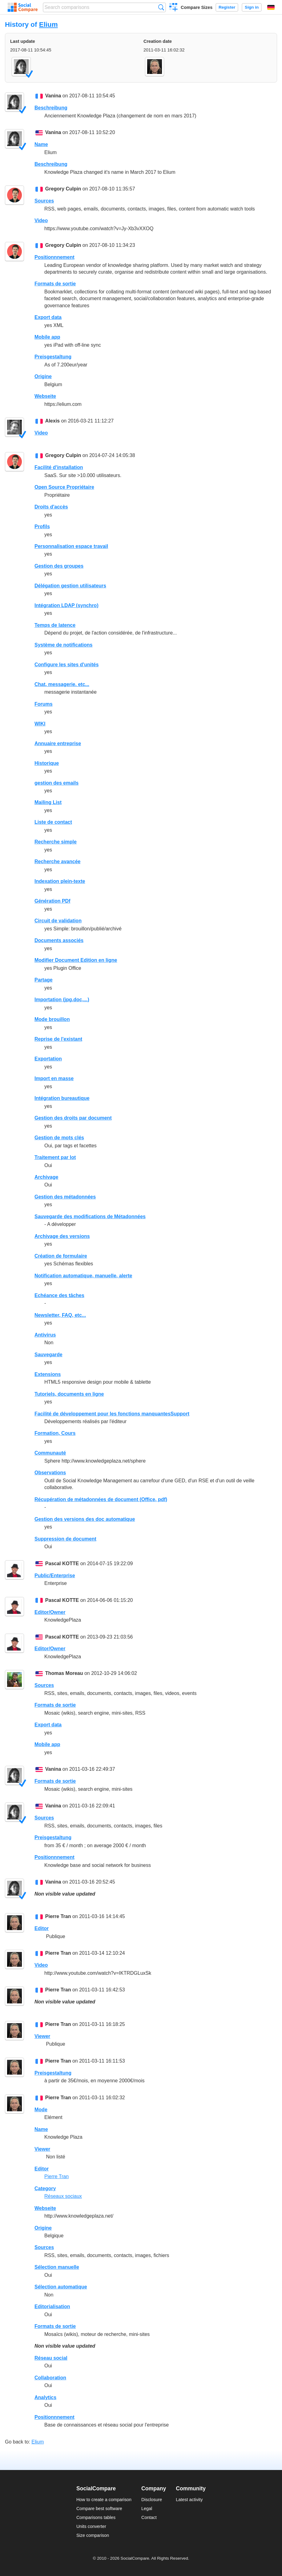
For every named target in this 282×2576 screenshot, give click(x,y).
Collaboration (50, 2377)
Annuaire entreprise (57, 743)
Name (41, 144)
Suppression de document (65, 1538)
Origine (43, 376)
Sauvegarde (48, 1354)
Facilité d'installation (58, 467)
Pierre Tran (58, 1916)
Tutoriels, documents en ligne (69, 1394)
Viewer (42, 2036)
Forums (43, 704)
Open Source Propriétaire (64, 487)
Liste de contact (53, 822)
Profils (42, 526)
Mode (40, 2109)
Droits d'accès (51, 506)
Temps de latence (54, 625)
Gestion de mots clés (59, 1137)
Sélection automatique (60, 2286)
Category (45, 2188)
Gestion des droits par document (73, 1118)
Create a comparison (173, 8)
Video (41, 220)
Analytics (45, 2397)
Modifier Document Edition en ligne (75, 960)
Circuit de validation (58, 920)
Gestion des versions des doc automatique (84, 1519)
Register (227, 7)
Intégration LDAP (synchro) (66, 605)
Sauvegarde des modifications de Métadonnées (90, 1216)
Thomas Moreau (64, 1673)
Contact (149, 2517)
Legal (146, 2508)
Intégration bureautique (62, 1098)
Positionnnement (54, 257)
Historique (46, 763)
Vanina (53, 95)
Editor (41, 1928)
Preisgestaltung (52, 356)
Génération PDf (52, 901)
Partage (43, 979)
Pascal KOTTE (62, 1563)
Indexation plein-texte (59, 881)
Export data (48, 317)
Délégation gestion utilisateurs (70, 585)
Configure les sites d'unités (66, 664)
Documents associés (58, 940)
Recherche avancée (57, 861)
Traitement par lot (55, 1157)
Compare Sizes (196, 7)
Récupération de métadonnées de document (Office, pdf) (100, 1499)
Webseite (45, 396)
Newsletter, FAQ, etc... (60, 1315)
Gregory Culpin (63, 188)
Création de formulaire (60, 1256)
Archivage (46, 1177)
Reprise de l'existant (58, 1039)
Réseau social (50, 2358)
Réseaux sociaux (63, 2196)
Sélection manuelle (56, 2267)
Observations (50, 1472)
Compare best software (99, 2508)
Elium (48, 24)
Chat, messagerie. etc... (61, 684)
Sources (44, 200)
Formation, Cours (54, 1433)
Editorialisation (52, 2306)
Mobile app (47, 337)
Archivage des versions (62, 1236)
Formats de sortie (55, 283)
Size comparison (92, 2535)
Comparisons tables (95, 2517)
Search (161, 7)
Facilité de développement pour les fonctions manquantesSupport (111, 1413)
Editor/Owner (49, 1612)
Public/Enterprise (54, 1575)
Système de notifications (63, 644)
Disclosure (151, 2499)
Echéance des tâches (59, 1295)
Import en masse (54, 1078)
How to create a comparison (103, 2499)
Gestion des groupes (58, 566)
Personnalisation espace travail (71, 546)
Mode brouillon (52, 1019)
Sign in (252, 7)
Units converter (91, 2526)
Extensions (47, 1374)
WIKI (40, 723)
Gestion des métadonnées (65, 1196)
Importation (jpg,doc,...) (61, 999)
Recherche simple (55, 841)
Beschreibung (50, 107)
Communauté (50, 1452)
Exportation (48, 1058)
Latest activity (189, 2499)
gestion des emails (56, 783)
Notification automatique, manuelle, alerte (83, 1275)
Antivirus (45, 1334)
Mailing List (48, 802)
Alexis (52, 420)
